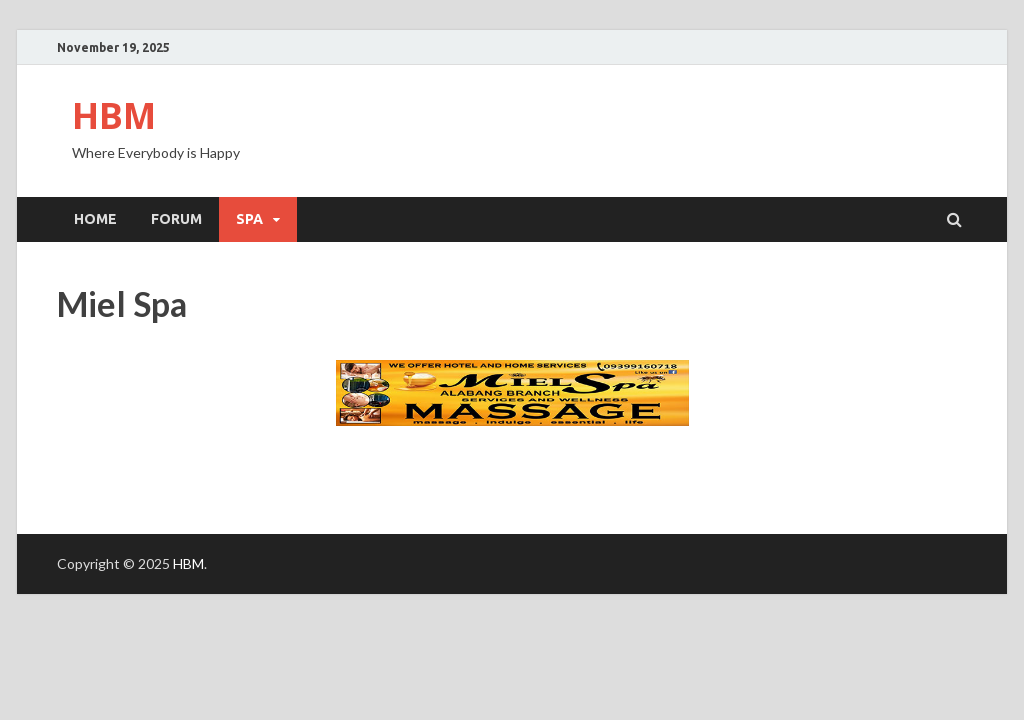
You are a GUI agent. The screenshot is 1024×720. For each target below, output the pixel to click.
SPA (249, 219)
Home (95, 219)
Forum (176, 219)
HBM (114, 115)
